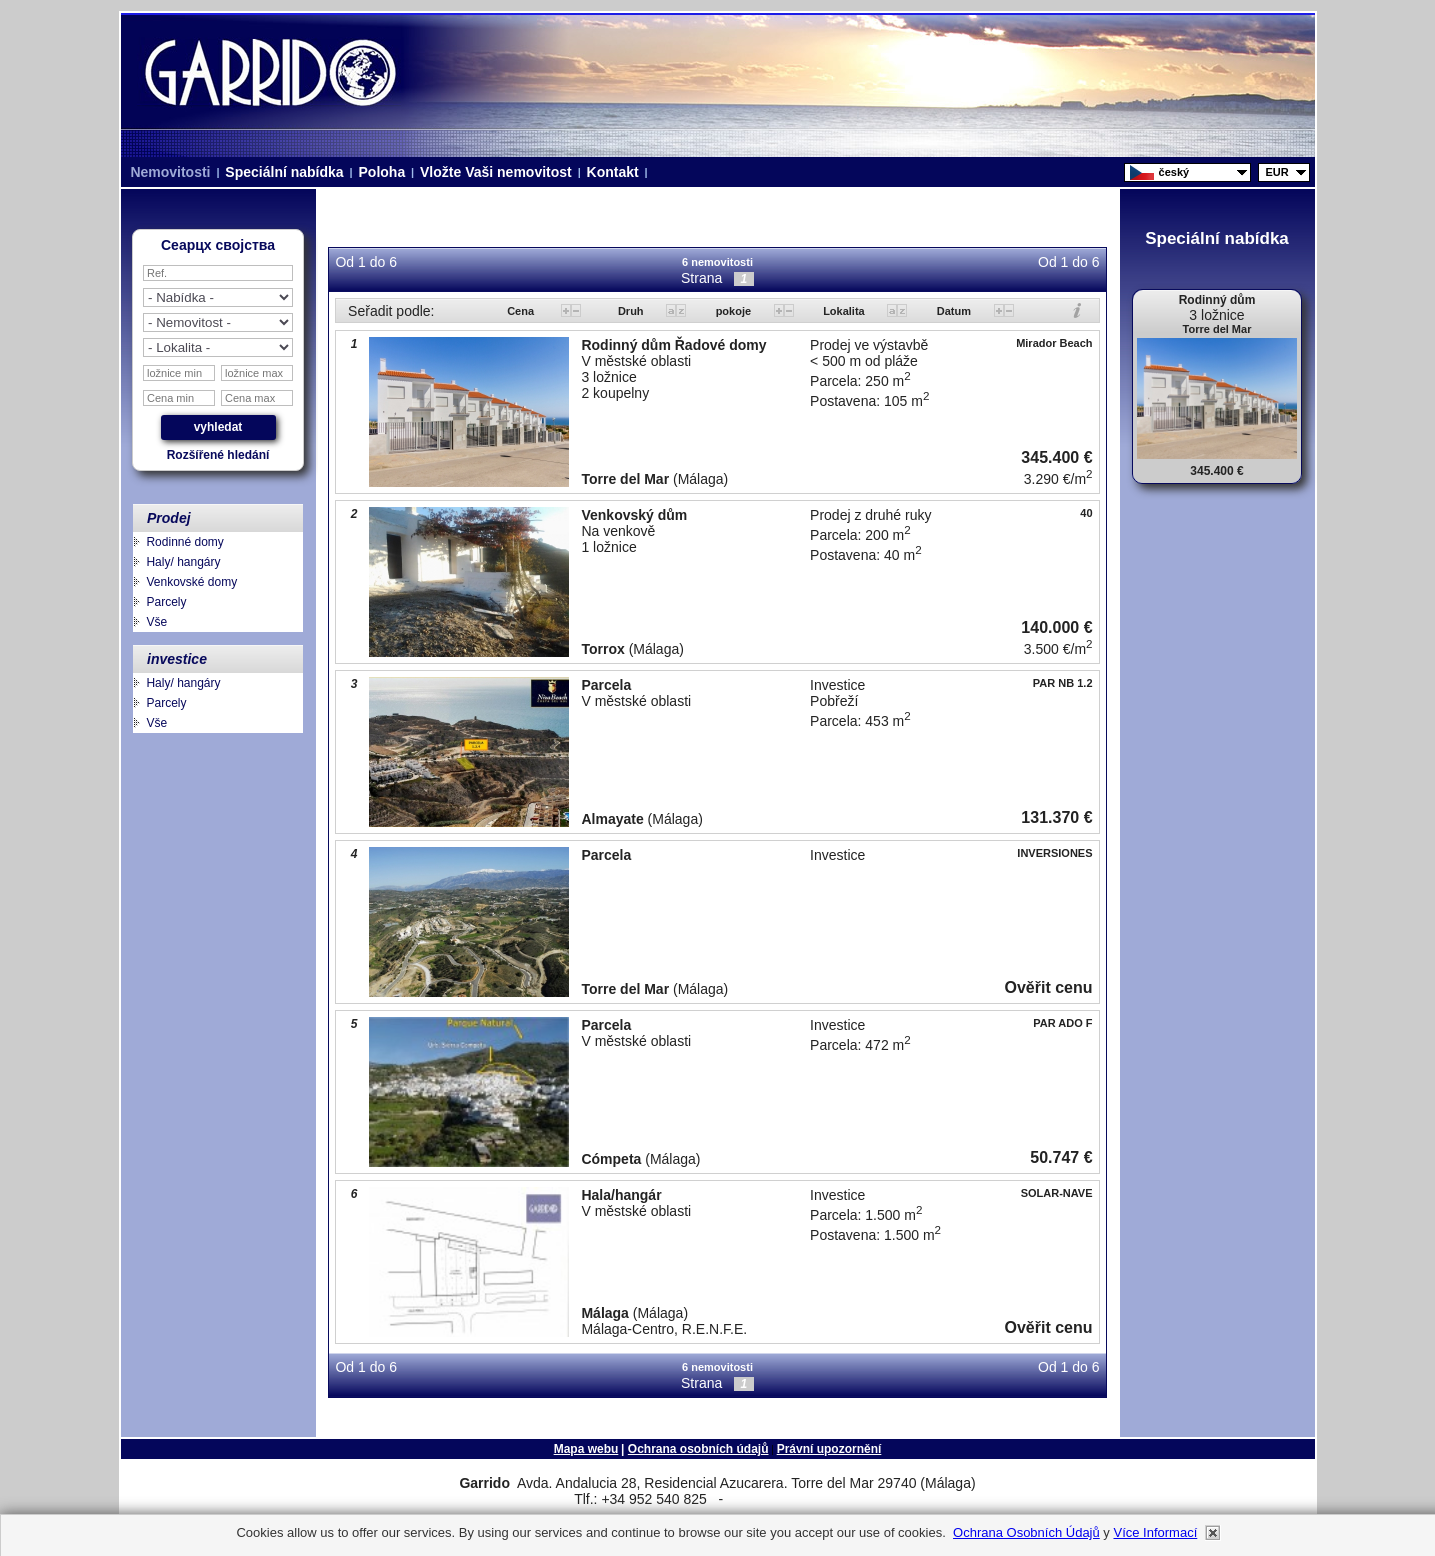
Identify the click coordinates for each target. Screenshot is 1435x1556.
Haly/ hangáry (183, 562)
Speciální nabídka (284, 172)
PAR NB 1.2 (1063, 683)
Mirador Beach (1054, 343)
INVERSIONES (1054, 853)
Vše (156, 622)
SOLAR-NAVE (1057, 1193)
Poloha (382, 172)
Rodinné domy (184, 542)
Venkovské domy (191, 582)
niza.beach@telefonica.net (796, 1500)
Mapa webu (586, 1449)
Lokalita (845, 311)
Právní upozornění (829, 1449)
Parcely (166, 602)
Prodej (169, 518)
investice (177, 659)
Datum (955, 311)
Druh (632, 311)
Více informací (1155, 1532)
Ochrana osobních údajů (698, 1449)
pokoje (735, 311)
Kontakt (613, 172)
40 (1086, 513)
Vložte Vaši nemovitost (496, 172)
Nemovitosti (171, 172)
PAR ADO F (1062, 1023)
